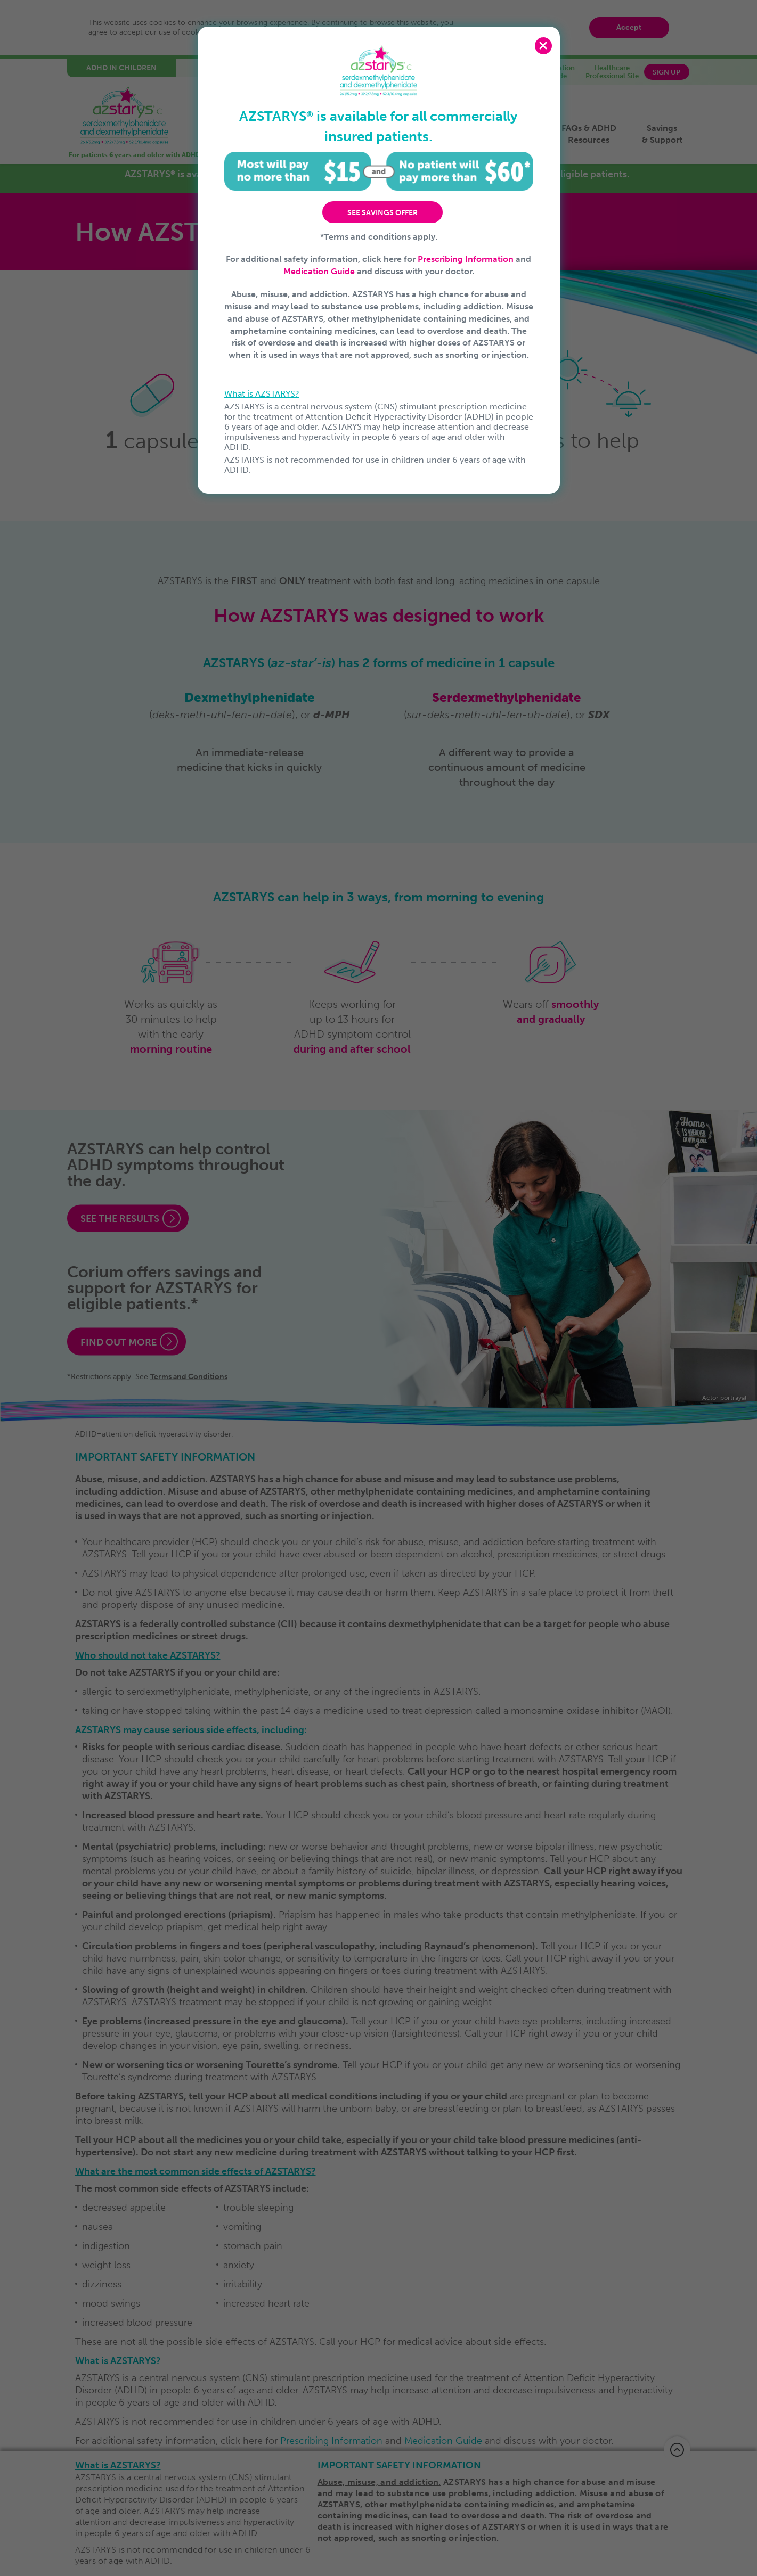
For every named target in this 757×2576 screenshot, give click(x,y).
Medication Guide (319, 271)
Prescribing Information (466, 259)
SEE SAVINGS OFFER (382, 212)
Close (543, 45)
